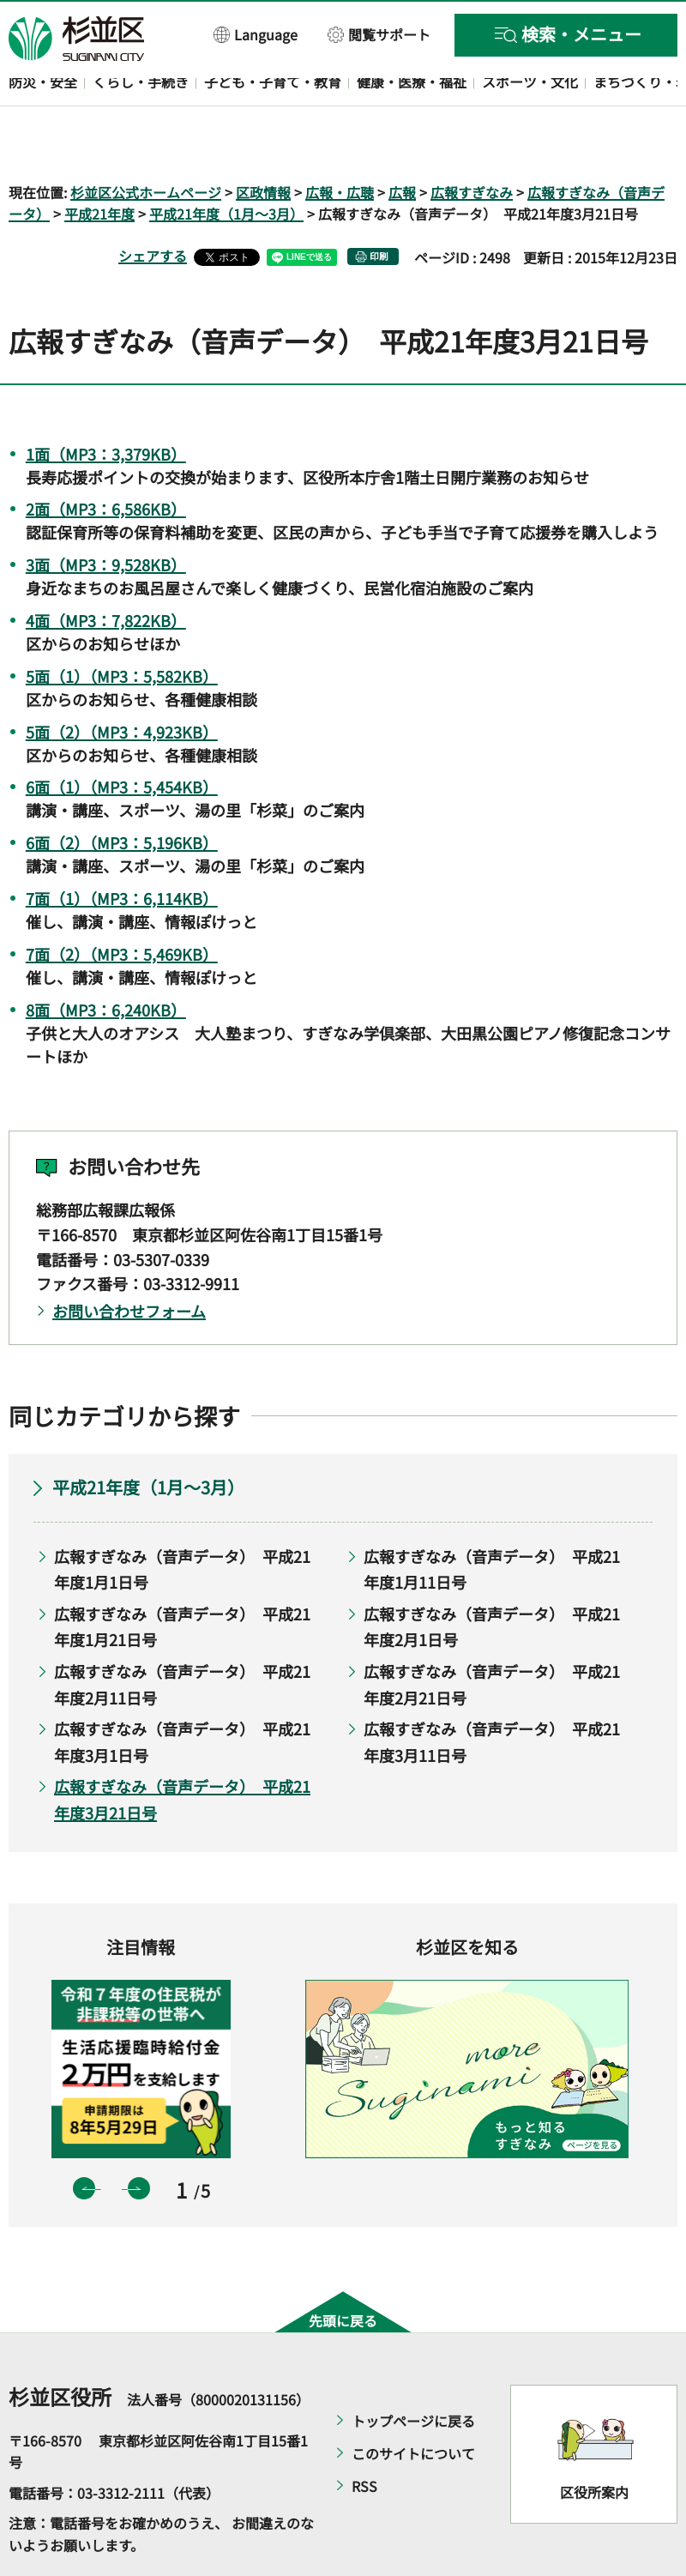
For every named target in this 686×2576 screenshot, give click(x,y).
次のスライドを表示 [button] (139, 2139)
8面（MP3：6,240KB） (106, 960)
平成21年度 (99, 164)
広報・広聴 (339, 142)
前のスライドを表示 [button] (84, 2139)
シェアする (152, 207)
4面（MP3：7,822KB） (106, 570)
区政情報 (263, 142)
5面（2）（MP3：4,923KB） (122, 682)
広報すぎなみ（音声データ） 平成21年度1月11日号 (492, 1519)
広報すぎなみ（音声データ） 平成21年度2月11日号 (182, 1634)
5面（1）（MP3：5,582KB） (122, 626)
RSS (364, 2436)
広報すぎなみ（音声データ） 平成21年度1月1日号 (182, 1519)
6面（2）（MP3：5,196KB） (122, 793)
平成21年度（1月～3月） (226, 164)
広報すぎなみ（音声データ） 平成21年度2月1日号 (492, 1577)
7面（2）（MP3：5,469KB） (122, 904)
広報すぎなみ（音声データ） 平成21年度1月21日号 (182, 1577)
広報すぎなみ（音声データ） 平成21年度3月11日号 (492, 1692)
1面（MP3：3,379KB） (106, 404)
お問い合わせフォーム (129, 1262)
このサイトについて (413, 2403)
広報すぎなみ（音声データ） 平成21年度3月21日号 (182, 1750)
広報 (402, 142)
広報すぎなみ (471, 142)
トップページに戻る (413, 2371)
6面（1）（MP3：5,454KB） (122, 738)
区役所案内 (594, 2443)
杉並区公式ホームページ (145, 142)
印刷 (379, 207)
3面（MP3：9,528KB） (106, 515)
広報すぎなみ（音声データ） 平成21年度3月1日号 (182, 1692)
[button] (256, 34)
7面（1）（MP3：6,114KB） (122, 848)
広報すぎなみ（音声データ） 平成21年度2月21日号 (492, 1634)
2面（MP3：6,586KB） (106, 460)
